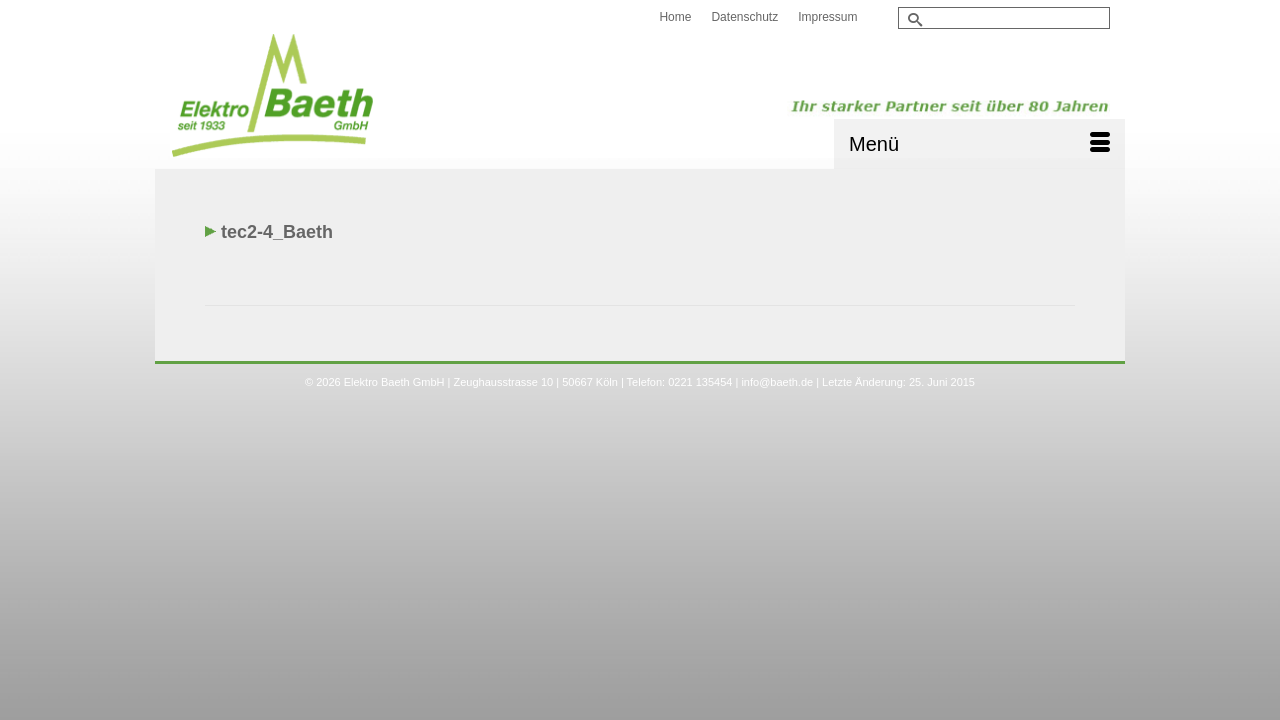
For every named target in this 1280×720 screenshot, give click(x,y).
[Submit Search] (913, 19)
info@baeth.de (777, 420)
